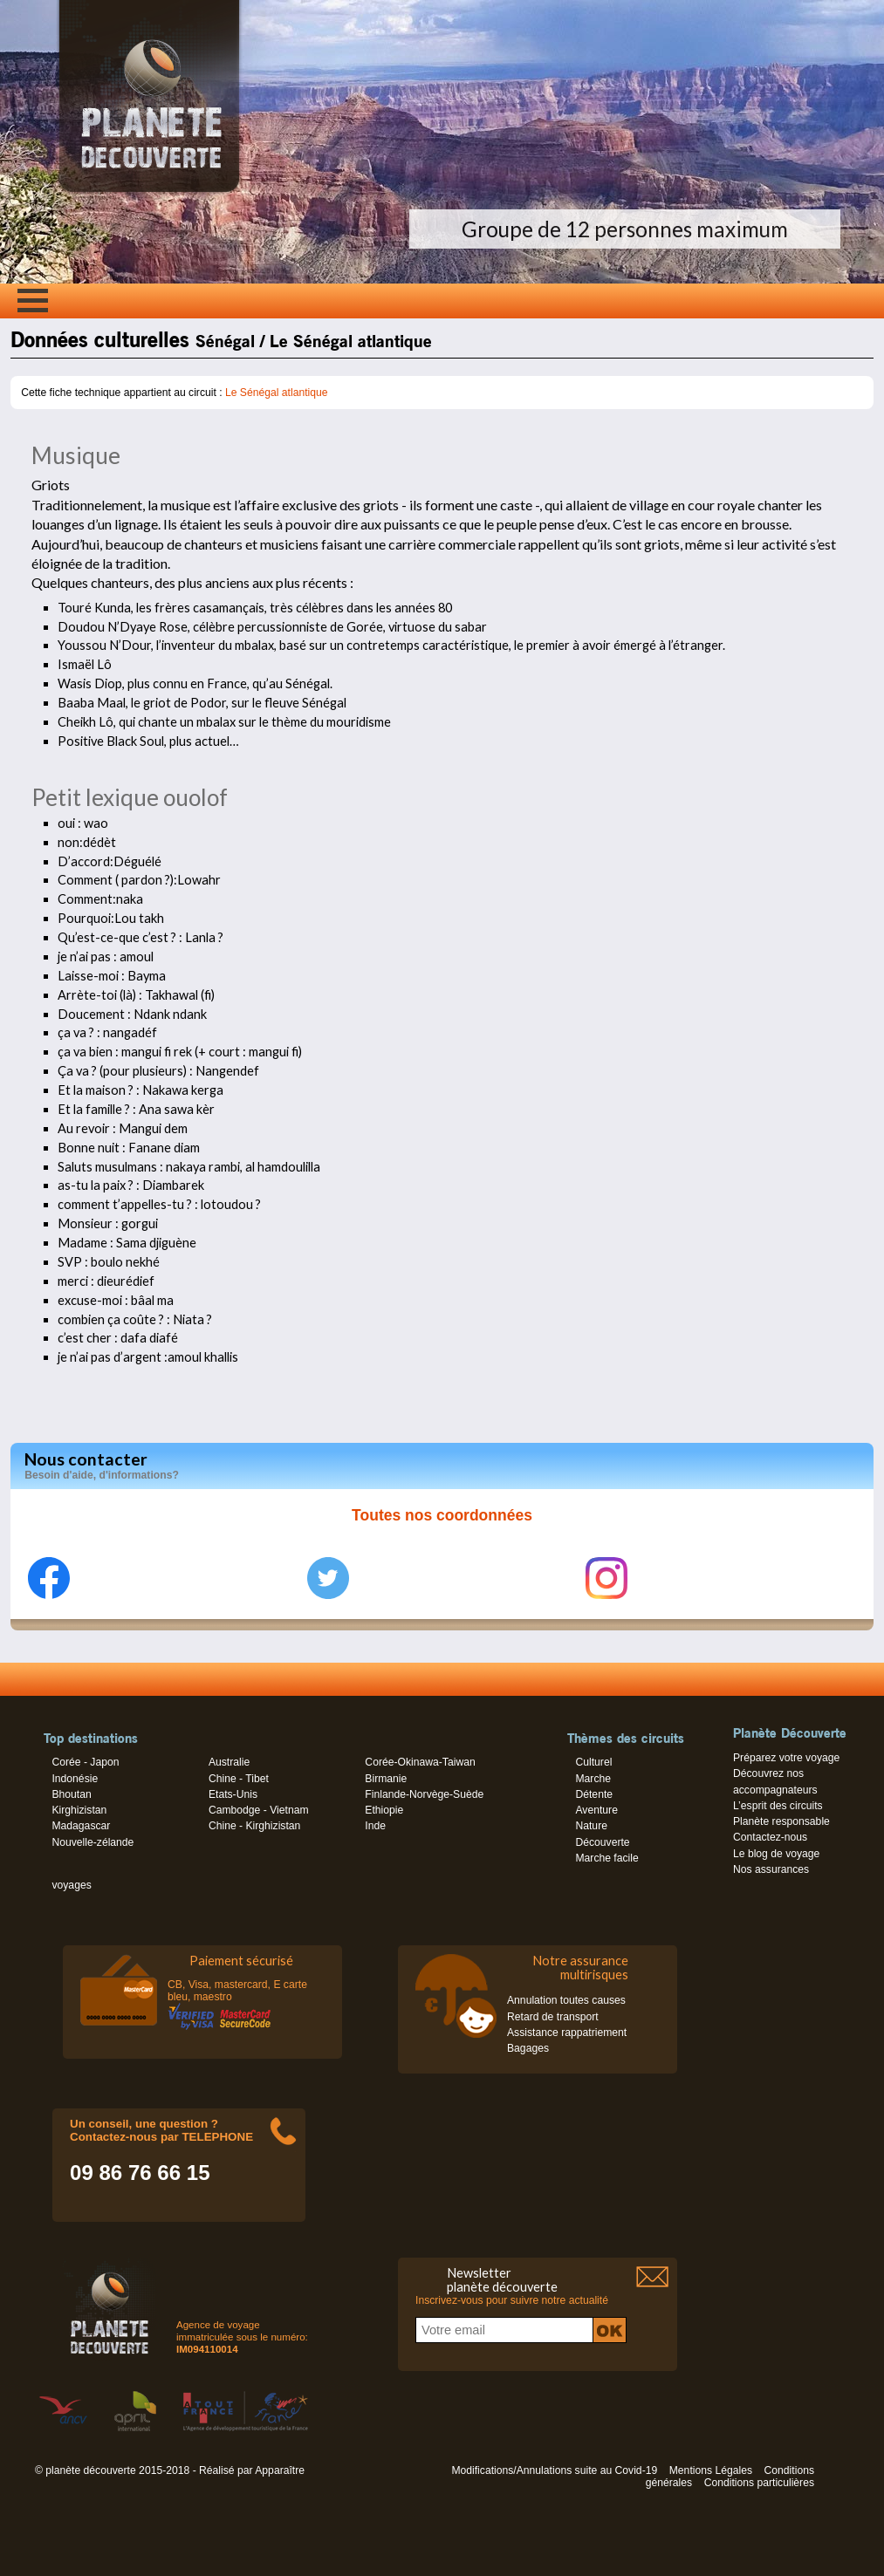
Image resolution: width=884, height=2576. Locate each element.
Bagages (528, 2048)
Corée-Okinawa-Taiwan (420, 1762)
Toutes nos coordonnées (442, 1515)
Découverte (602, 1842)
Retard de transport (553, 2017)
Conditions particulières (759, 2483)
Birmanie (386, 1779)
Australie (229, 1762)
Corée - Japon (85, 1762)
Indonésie (74, 1779)
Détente (594, 1794)
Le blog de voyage (776, 1854)
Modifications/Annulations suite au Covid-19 (554, 2470)
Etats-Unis (233, 1794)
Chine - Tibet (239, 1779)
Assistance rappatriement (567, 2032)
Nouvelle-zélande (92, 1842)
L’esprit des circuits (778, 1806)
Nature (591, 1826)
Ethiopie (384, 1810)
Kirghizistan (78, 1810)
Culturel (593, 1762)
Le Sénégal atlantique (276, 392)
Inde (375, 1826)
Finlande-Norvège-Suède (424, 1794)
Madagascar (80, 1826)
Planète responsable (781, 1821)
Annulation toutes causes (566, 2000)
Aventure (596, 1810)
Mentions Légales (710, 2470)
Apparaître (280, 2470)
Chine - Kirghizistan (254, 1826)
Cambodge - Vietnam (259, 1810)
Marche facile (606, 1858)
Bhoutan (71, 1794)
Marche (593, 1779)
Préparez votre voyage (786, 1758)
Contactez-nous (770, 1837)
